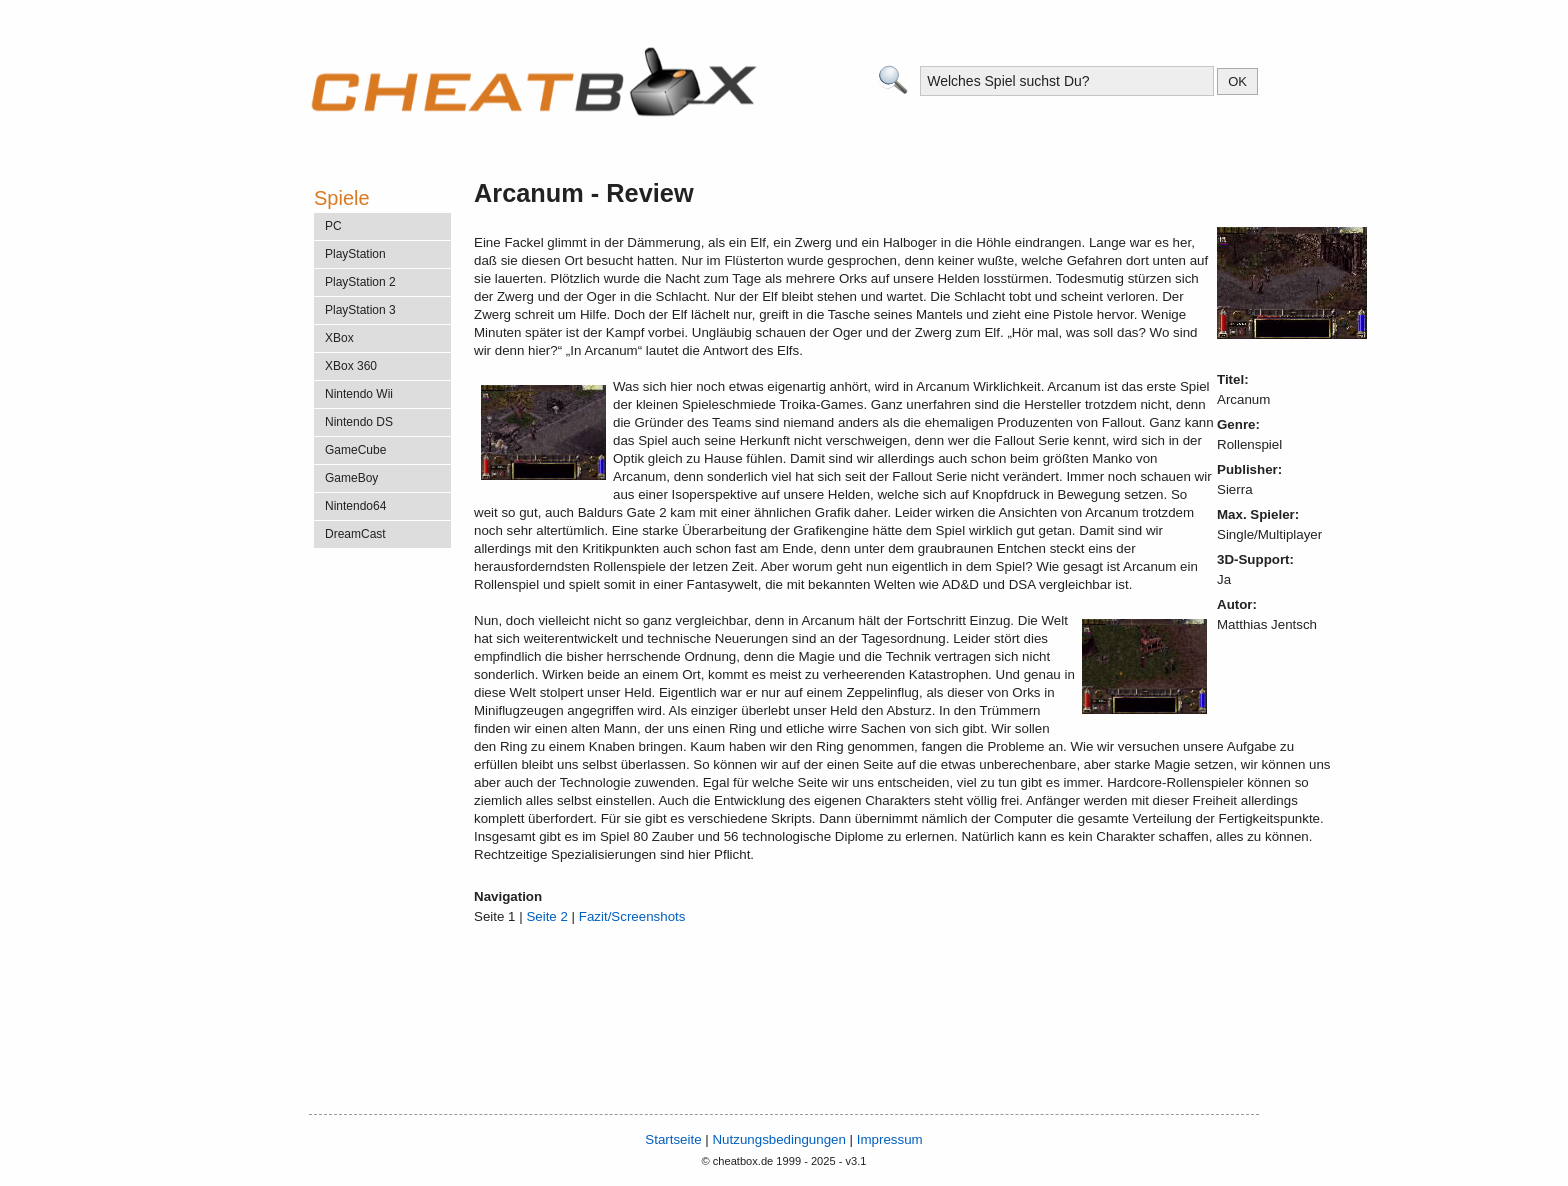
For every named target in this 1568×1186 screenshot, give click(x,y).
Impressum (890, 1139)
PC (333, 226)
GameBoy (351, 478)
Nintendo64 (355, 506)
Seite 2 (547, 916)
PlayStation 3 (360, 310)
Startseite (673, 1139)
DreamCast (355, 534)
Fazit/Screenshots (632, 916)
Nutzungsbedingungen (778, 1139)
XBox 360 (351, 366)
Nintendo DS (359, 422)
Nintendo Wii (359, 394)
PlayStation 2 (360, 282)
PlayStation (355, 254)
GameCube (355, 450)
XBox (339, 338)
